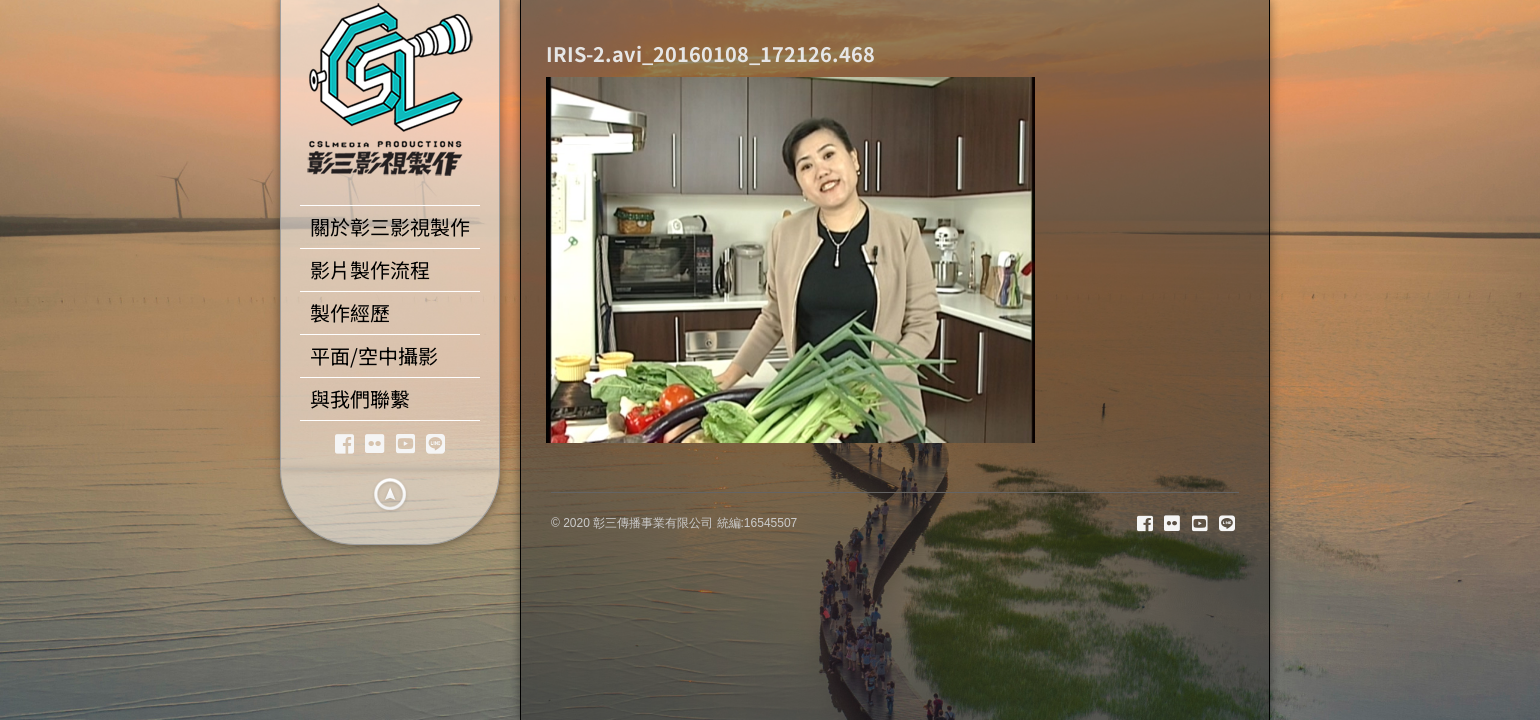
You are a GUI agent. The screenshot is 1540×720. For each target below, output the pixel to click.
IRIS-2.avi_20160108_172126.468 (710, 53)
